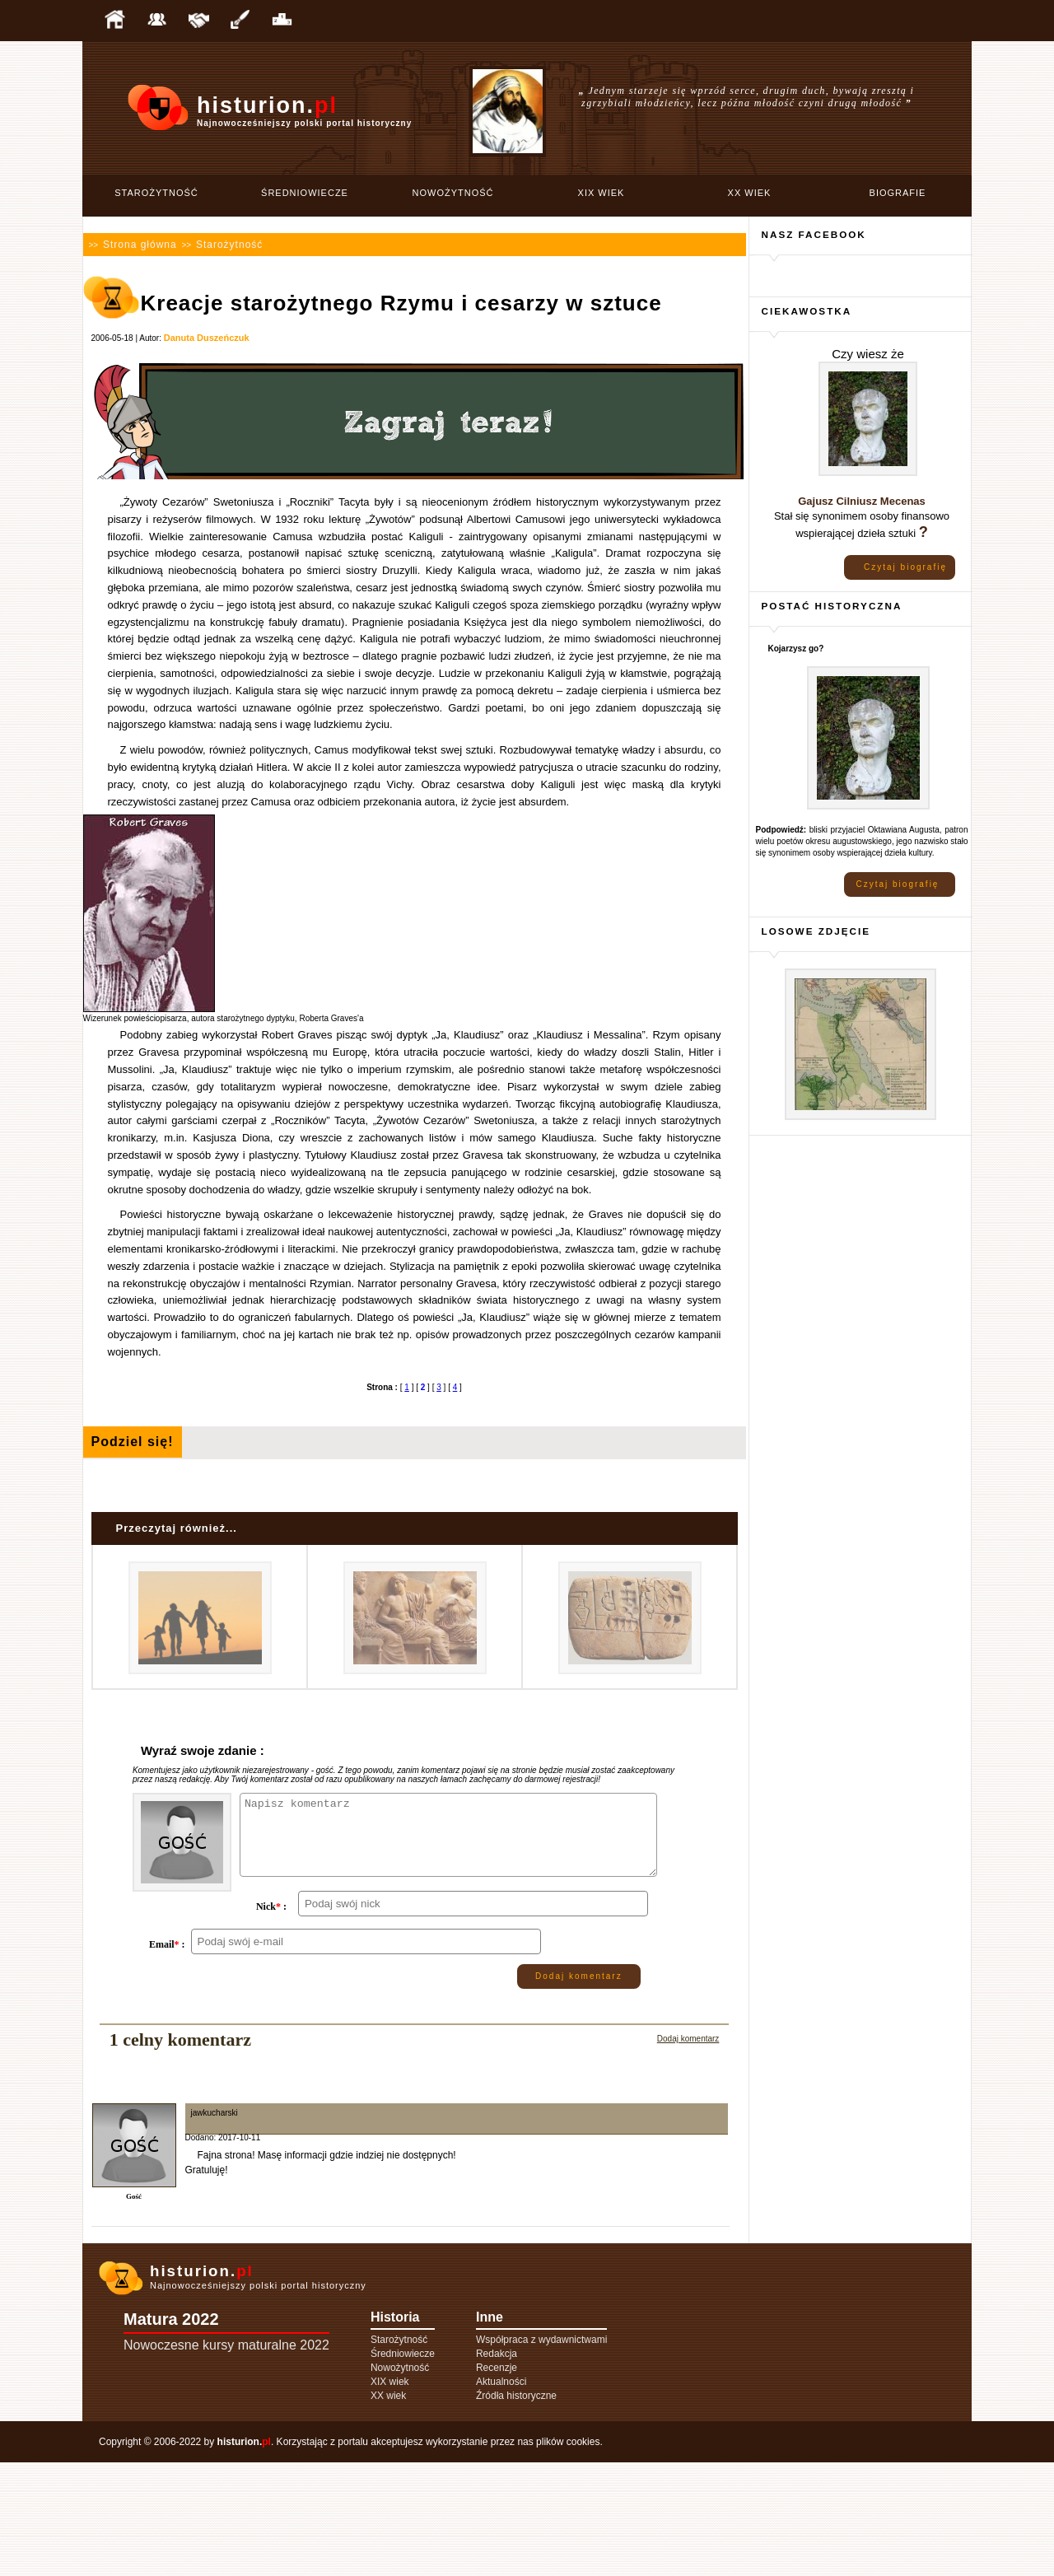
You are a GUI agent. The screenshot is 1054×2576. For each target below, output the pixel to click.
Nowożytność (453, 193)
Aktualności (501, 2495)
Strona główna (140, 244)
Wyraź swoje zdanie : (202, 1750)
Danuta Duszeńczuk (207, 338)
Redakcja (496, 2467)
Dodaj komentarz (579, 2089)
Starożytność (156, 193)
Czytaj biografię (905, 567)
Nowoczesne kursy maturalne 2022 (226, 2459)
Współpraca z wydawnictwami (541, 2453)
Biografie (898, 193)
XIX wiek (601, 193)
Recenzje (496, 2481)
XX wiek (750, 193)
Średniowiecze (304, 193)
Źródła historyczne (516, 2509)
